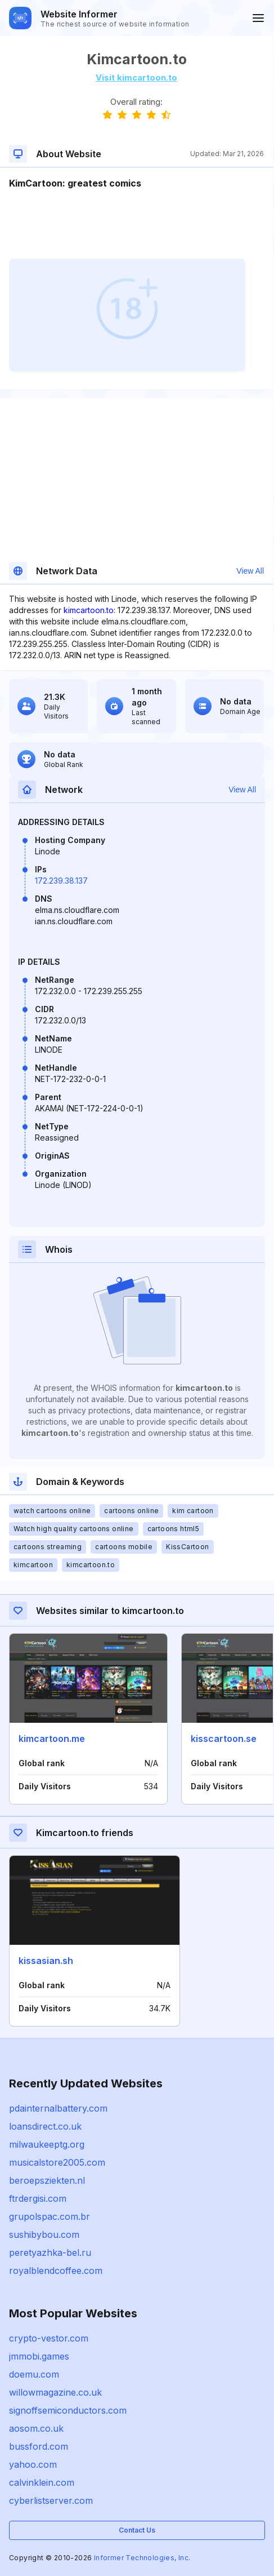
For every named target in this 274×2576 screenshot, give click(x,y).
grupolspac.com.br (49, 2216)
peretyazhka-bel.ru (50, 2252)
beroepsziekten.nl (47, 2180)
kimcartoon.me (52, 1738)
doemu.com (34, 2374)
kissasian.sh (46, 1960)
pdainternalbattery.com (58, 2108)
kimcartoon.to (89, 610)
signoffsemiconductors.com (68, 2410)
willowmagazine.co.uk (55, 2392)
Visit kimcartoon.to (136, 77)
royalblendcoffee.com (55, 2270)
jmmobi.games (39, 2356)
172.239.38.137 (61, 880)
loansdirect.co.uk (45, 2126)
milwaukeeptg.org (46, 2144)
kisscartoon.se (224, 1738)
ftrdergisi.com (37, 2198)
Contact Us (137, 2530)
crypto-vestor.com (48, 2338)
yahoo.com (33, 2464)
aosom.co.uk (36, 2428)
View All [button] (250, 570)
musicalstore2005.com (57, 2162)
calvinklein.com (41, 2482)
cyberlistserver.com (51, 2500)
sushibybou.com (44, 2234)
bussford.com (38, 2446)
